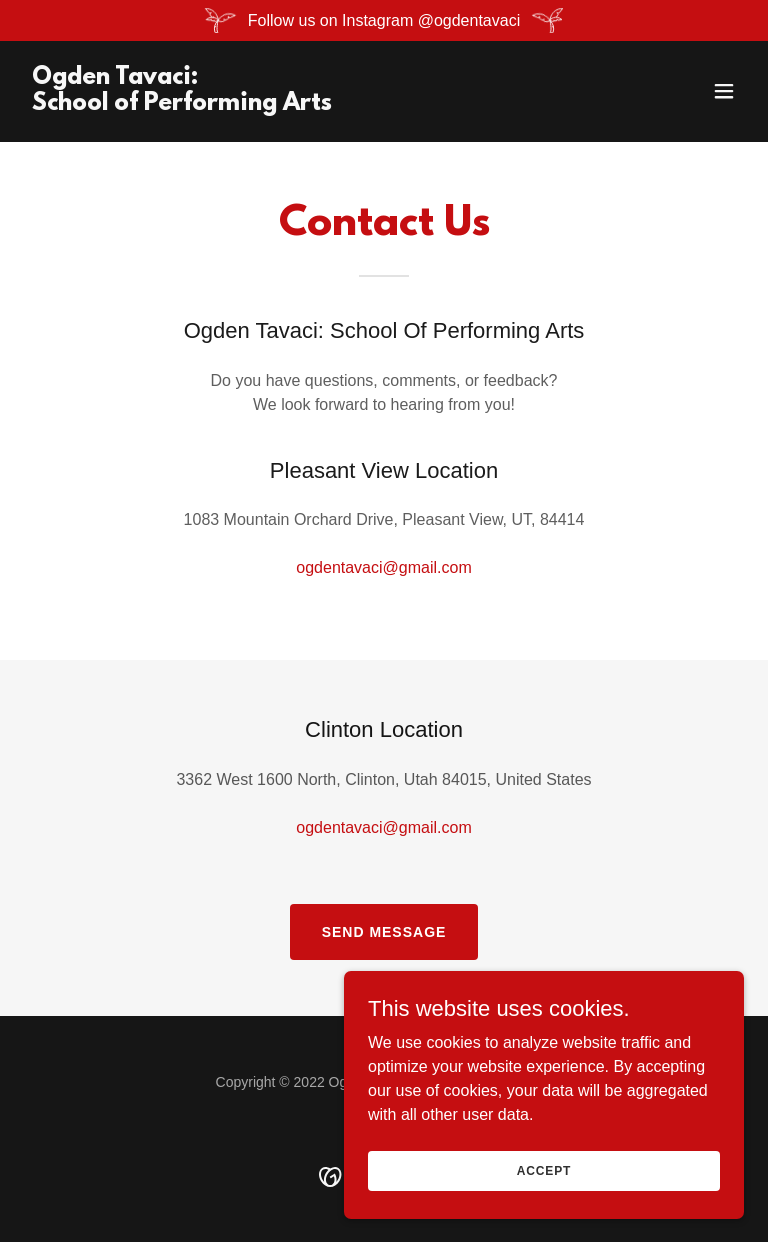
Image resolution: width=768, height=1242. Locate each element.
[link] (182, 104)
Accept (544, 1170)
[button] (724, 91)
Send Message (384, 932)
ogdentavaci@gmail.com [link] (383, 567)
